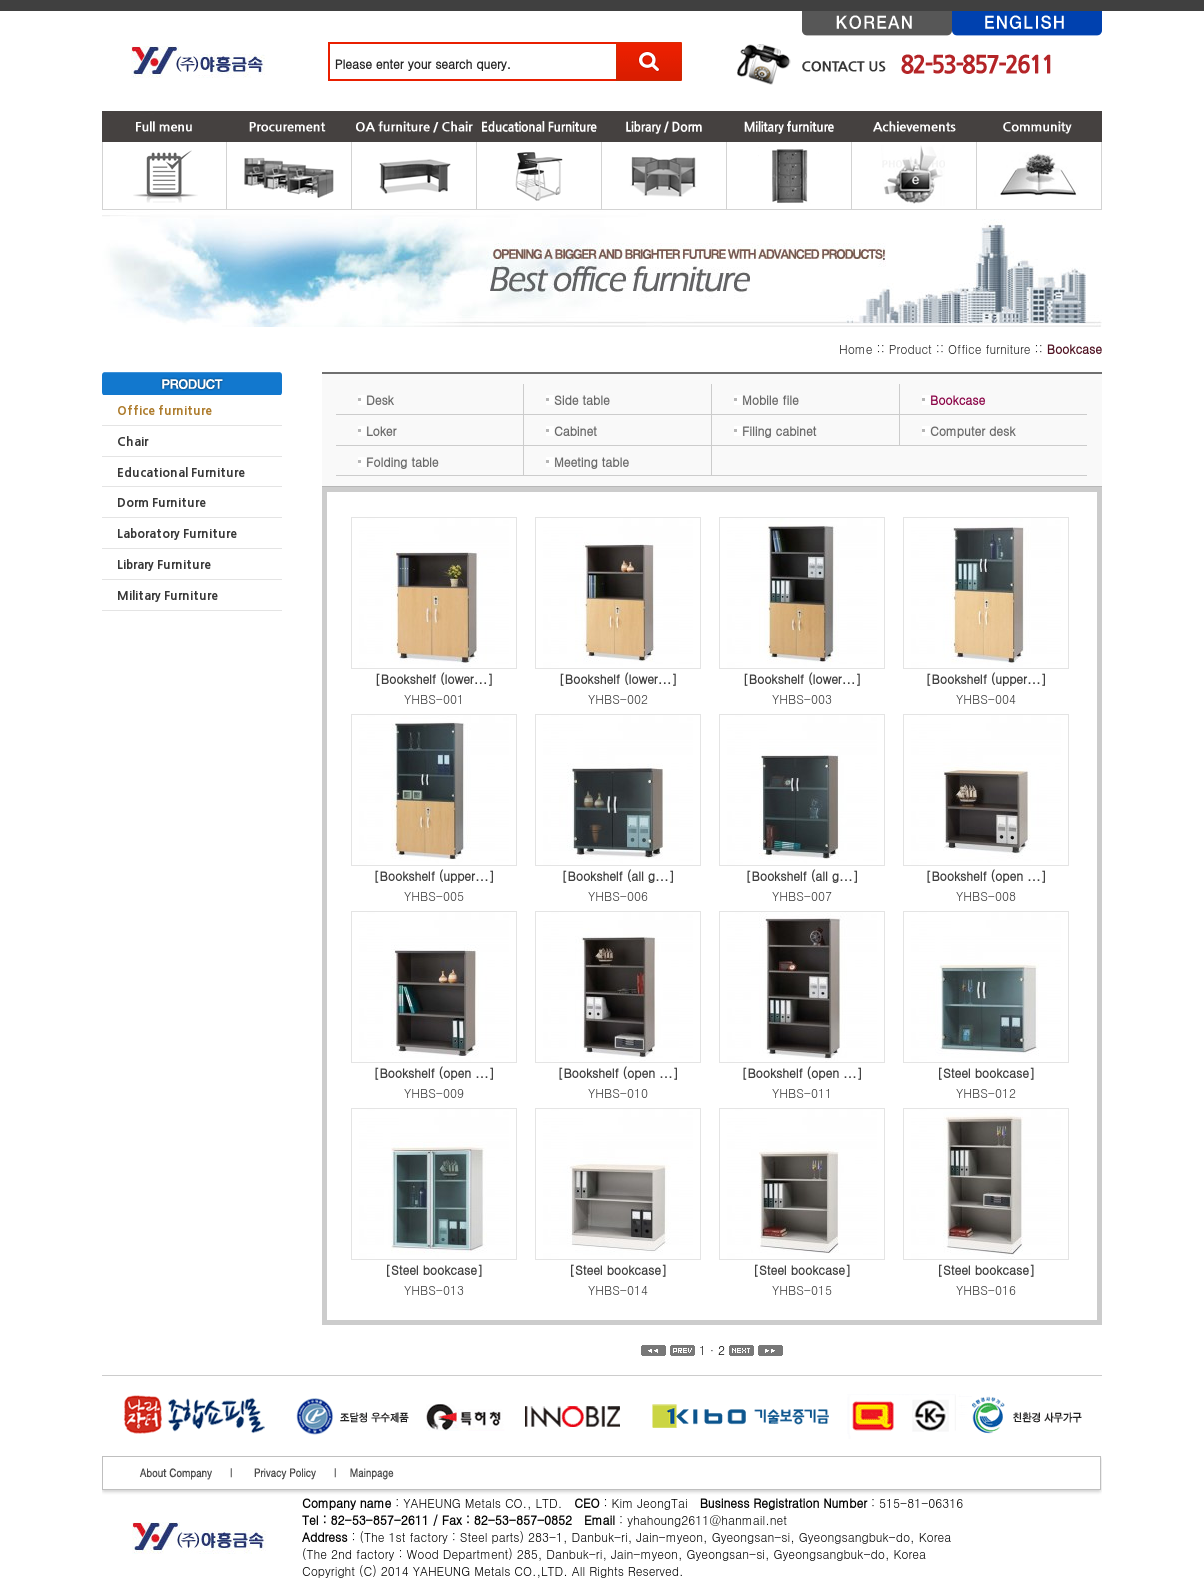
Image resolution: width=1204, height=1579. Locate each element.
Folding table (398, 461)
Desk (376, 399)
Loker (377, 430)
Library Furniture (164, 565)
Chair (132, 442)
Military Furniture (167, 596)
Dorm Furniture (161, 503)
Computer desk (968, 430)
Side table (578, 399)
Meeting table (587, 461)
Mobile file (766, 399)
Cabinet (571, 430)
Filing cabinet (775, 430)
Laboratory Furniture (177, 534)
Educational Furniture (181, 473)
